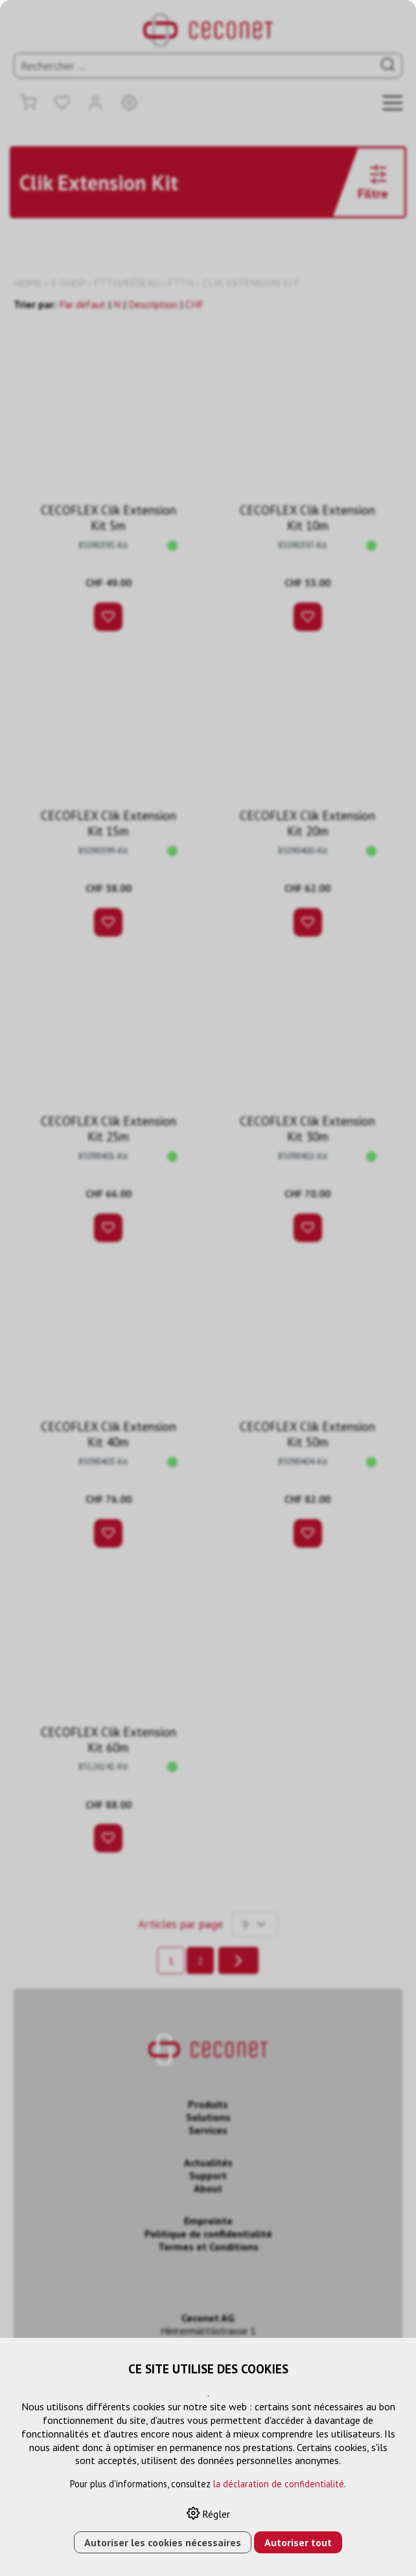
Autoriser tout (298, 2542)
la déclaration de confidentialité (278, 2484)
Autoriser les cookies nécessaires (162, 2542)
